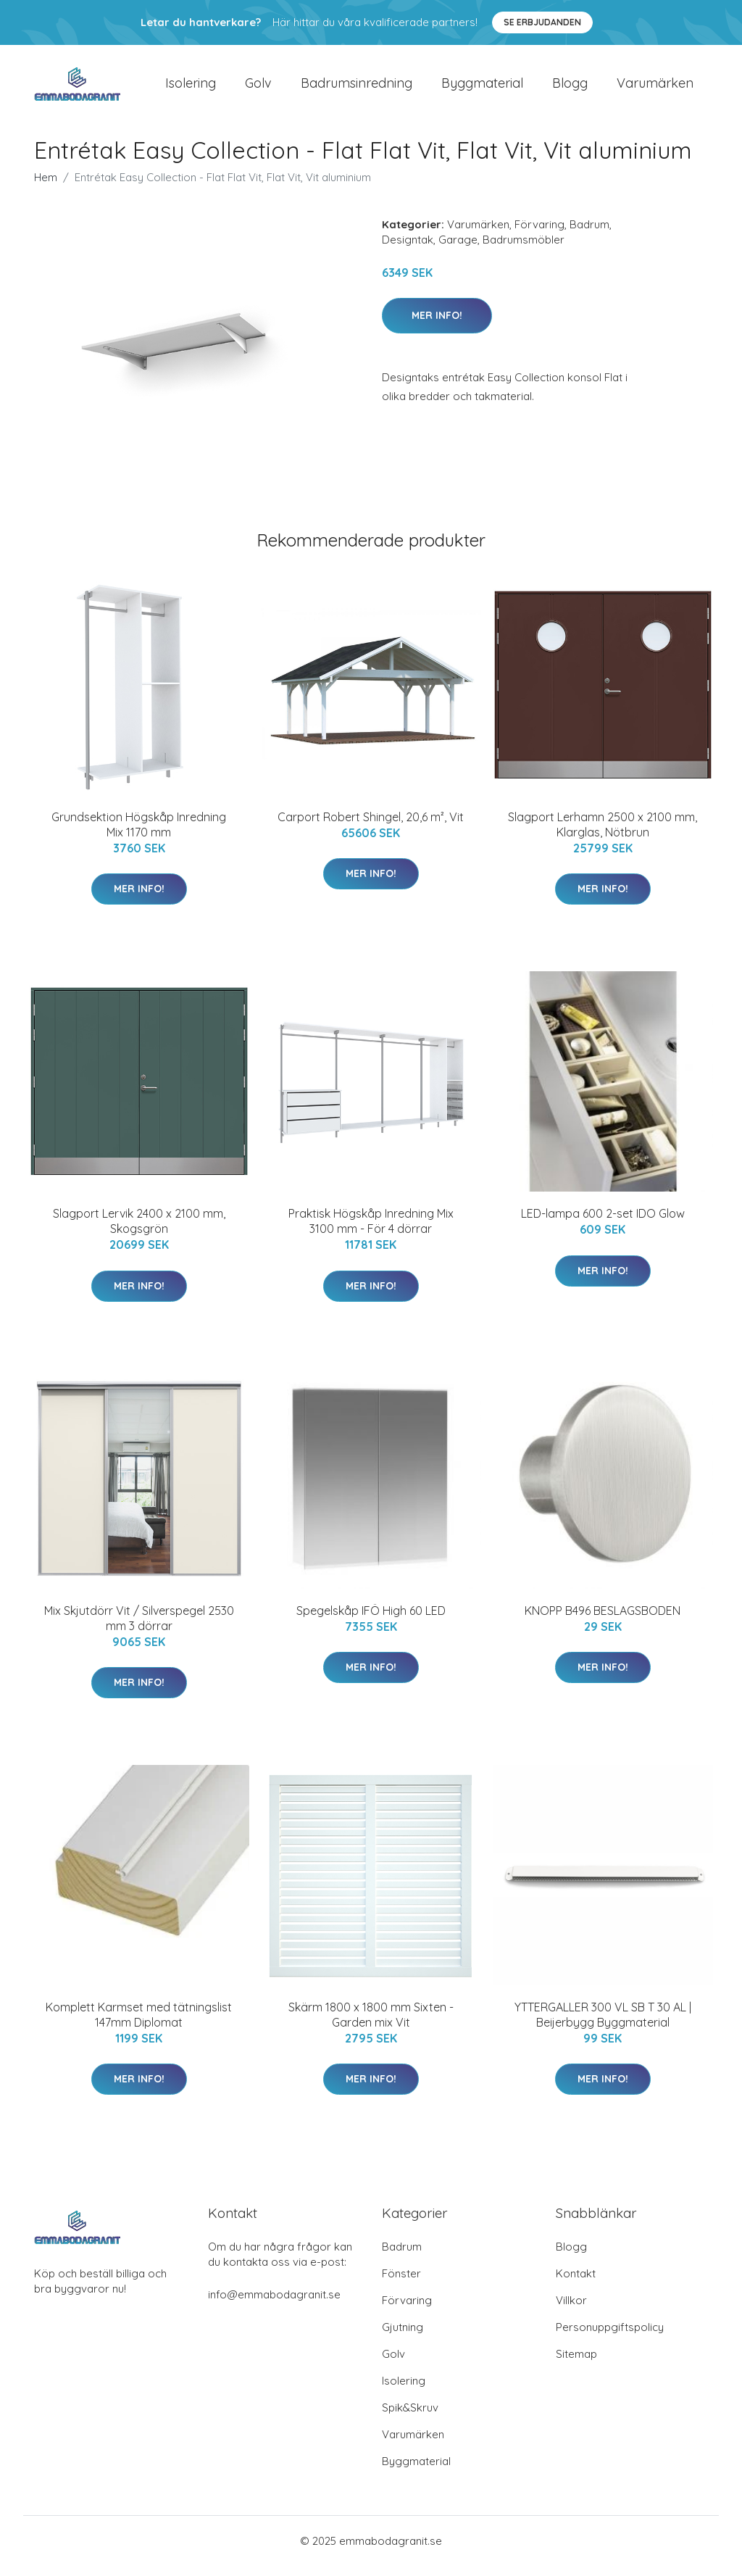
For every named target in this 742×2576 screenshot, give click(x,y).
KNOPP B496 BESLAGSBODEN (602, 1620)
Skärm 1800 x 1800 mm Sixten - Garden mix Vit (371, 2025)
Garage (458, 250)
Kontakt (576, 2283)
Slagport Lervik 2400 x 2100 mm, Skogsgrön (139, 1231)
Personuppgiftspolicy (610, 2337)
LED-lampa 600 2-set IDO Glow (603, 1223)
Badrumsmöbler (523, 250)
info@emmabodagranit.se (274, 2304)
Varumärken (655, 88)
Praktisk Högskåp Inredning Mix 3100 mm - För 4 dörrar (371, 1231)
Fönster (401, 2283)
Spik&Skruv (410, 2418)
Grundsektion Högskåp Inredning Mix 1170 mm (138, 834)
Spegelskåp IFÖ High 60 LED (371, 1620)
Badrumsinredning (356, 88)
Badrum (589, 234)
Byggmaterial (482, 88)
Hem (45, 187)
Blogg (570, 88)
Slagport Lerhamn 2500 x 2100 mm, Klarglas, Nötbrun (602, 834)
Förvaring (539, 234)
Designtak (407, 250)
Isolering (190, 88)
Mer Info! (437, 325)
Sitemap (576, 2364)
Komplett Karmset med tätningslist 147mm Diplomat (139, 2025)
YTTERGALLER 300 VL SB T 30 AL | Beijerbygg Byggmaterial (602, 2025)
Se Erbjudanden (542, 22)
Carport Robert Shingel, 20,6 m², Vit (371, 827)
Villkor (571, 2310)
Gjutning (402, 2337)
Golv (258, 88)
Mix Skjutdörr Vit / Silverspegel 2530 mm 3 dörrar (139, 1628)
